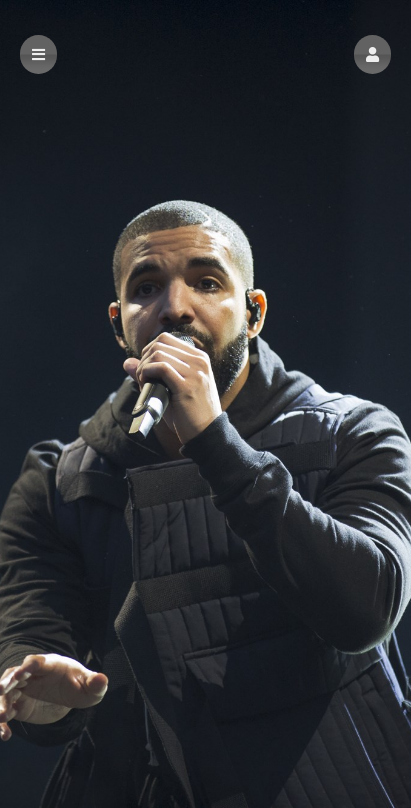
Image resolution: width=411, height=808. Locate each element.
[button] (372, 54)
